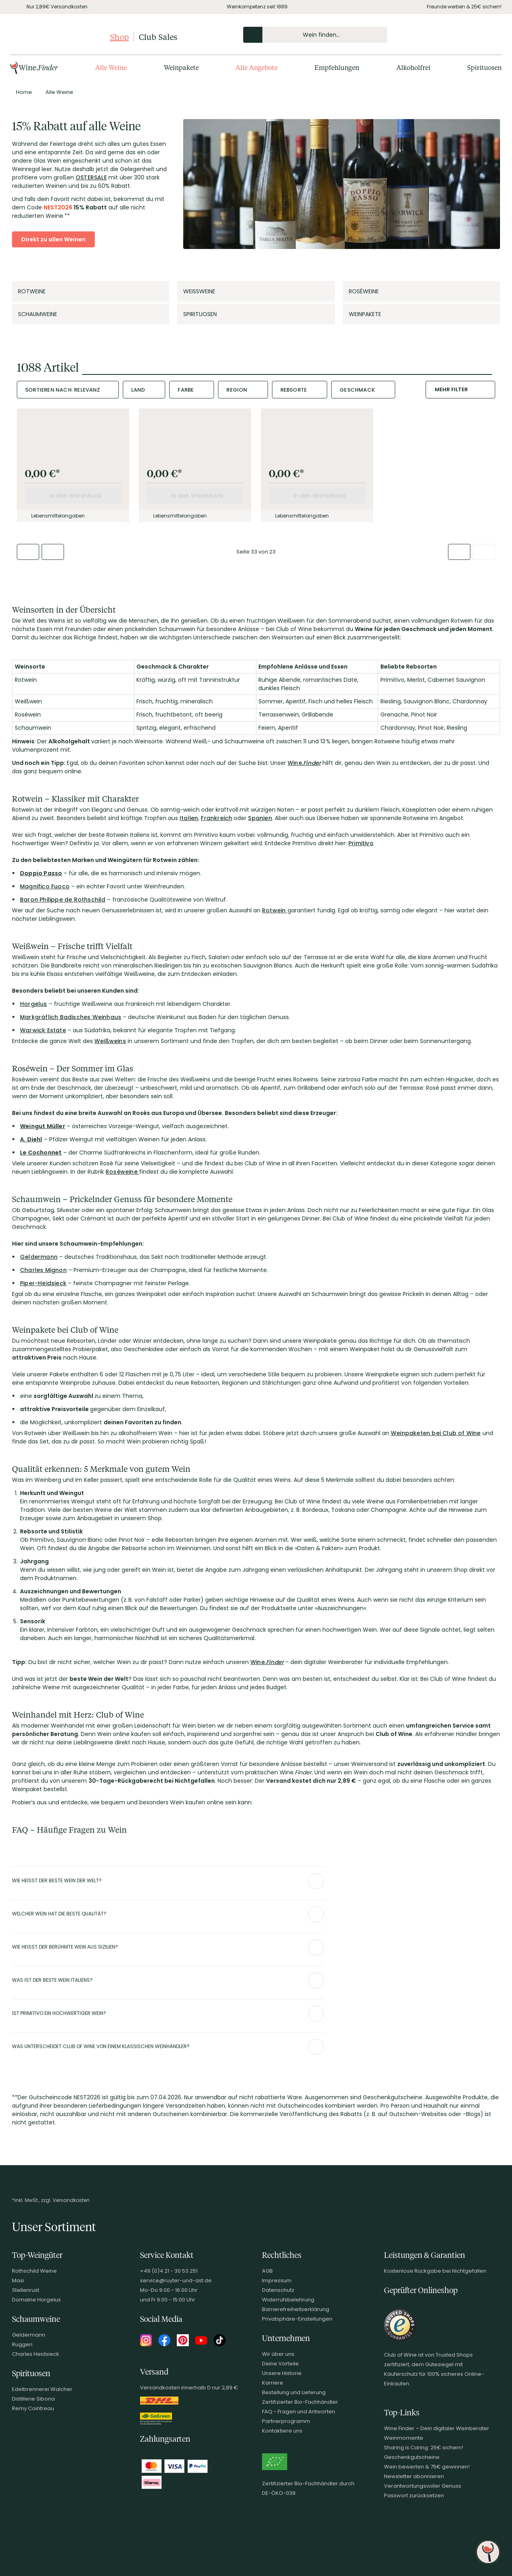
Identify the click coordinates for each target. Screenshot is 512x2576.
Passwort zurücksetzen (414, 2495)
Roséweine (122, 1172)
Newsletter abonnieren (414, 2476)
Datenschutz (278, 2290)
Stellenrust (25, 2290)
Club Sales (158, 37)
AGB (267, 2271)
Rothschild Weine (34, 2271)
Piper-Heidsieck (43, 1283)
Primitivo (361, 843)
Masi (18, 2280)
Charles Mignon (43, 1270)
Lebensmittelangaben (55, 516)
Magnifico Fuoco (45, 886)
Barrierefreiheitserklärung (295, 2309)
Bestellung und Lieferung (294, 2392)
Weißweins (110, 1041)
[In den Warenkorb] (73, 495)
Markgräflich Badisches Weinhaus (70, 1017)
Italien (189, 818)
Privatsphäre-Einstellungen (297, 2319)
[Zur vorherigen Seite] (53, 552)
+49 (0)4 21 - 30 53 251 (169, 2271)
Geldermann (39, 1257)
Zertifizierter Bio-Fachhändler (300, 2402)
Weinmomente (403, 2438)
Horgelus (33, 1004)
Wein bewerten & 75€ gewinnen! (427, 2466)
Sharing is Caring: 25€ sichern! (423, 2447)
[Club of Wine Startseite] (59, 36)
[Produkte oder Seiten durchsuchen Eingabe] (315, 35)
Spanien (260, 818)
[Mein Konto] (461, 35)
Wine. (267, 1662)
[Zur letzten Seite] (484, 552)
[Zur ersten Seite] (28, 552)
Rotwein (275, 910)
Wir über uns (278, 2354)
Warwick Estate (43, 1030)
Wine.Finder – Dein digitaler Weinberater (436, 2428)
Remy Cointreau (33, 2408)
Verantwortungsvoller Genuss (422, 2486)
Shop (119, 37)
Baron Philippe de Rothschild (63, 900)
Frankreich (216, 818)
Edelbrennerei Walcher (42, 2389)
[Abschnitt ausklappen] (316, 1881)
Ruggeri (22, 2344)
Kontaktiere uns (282, 2431)
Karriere (272, 2383)
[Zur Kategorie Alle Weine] (59, 92)
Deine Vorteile (280, 2363)
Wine (295, 763)
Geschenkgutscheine (412, 2457)
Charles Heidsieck (35, 2354)
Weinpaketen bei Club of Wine (436, 1433)
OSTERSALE (91, 177)
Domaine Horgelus (36, 2299)
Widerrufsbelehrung (288, 2299)
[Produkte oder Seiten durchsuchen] (252, 35)
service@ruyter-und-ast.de (176, 2280)
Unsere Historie (282, 2373)
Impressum (277, 2280)
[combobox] (68, 389)
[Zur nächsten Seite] (459, 552)
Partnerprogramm (286, 2421)
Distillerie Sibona (33, 2399)
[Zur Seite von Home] (24, 92)
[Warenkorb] (489, 35)
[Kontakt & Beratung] (448, 35)
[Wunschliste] (475, 35)
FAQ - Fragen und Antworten (298, 2411)
